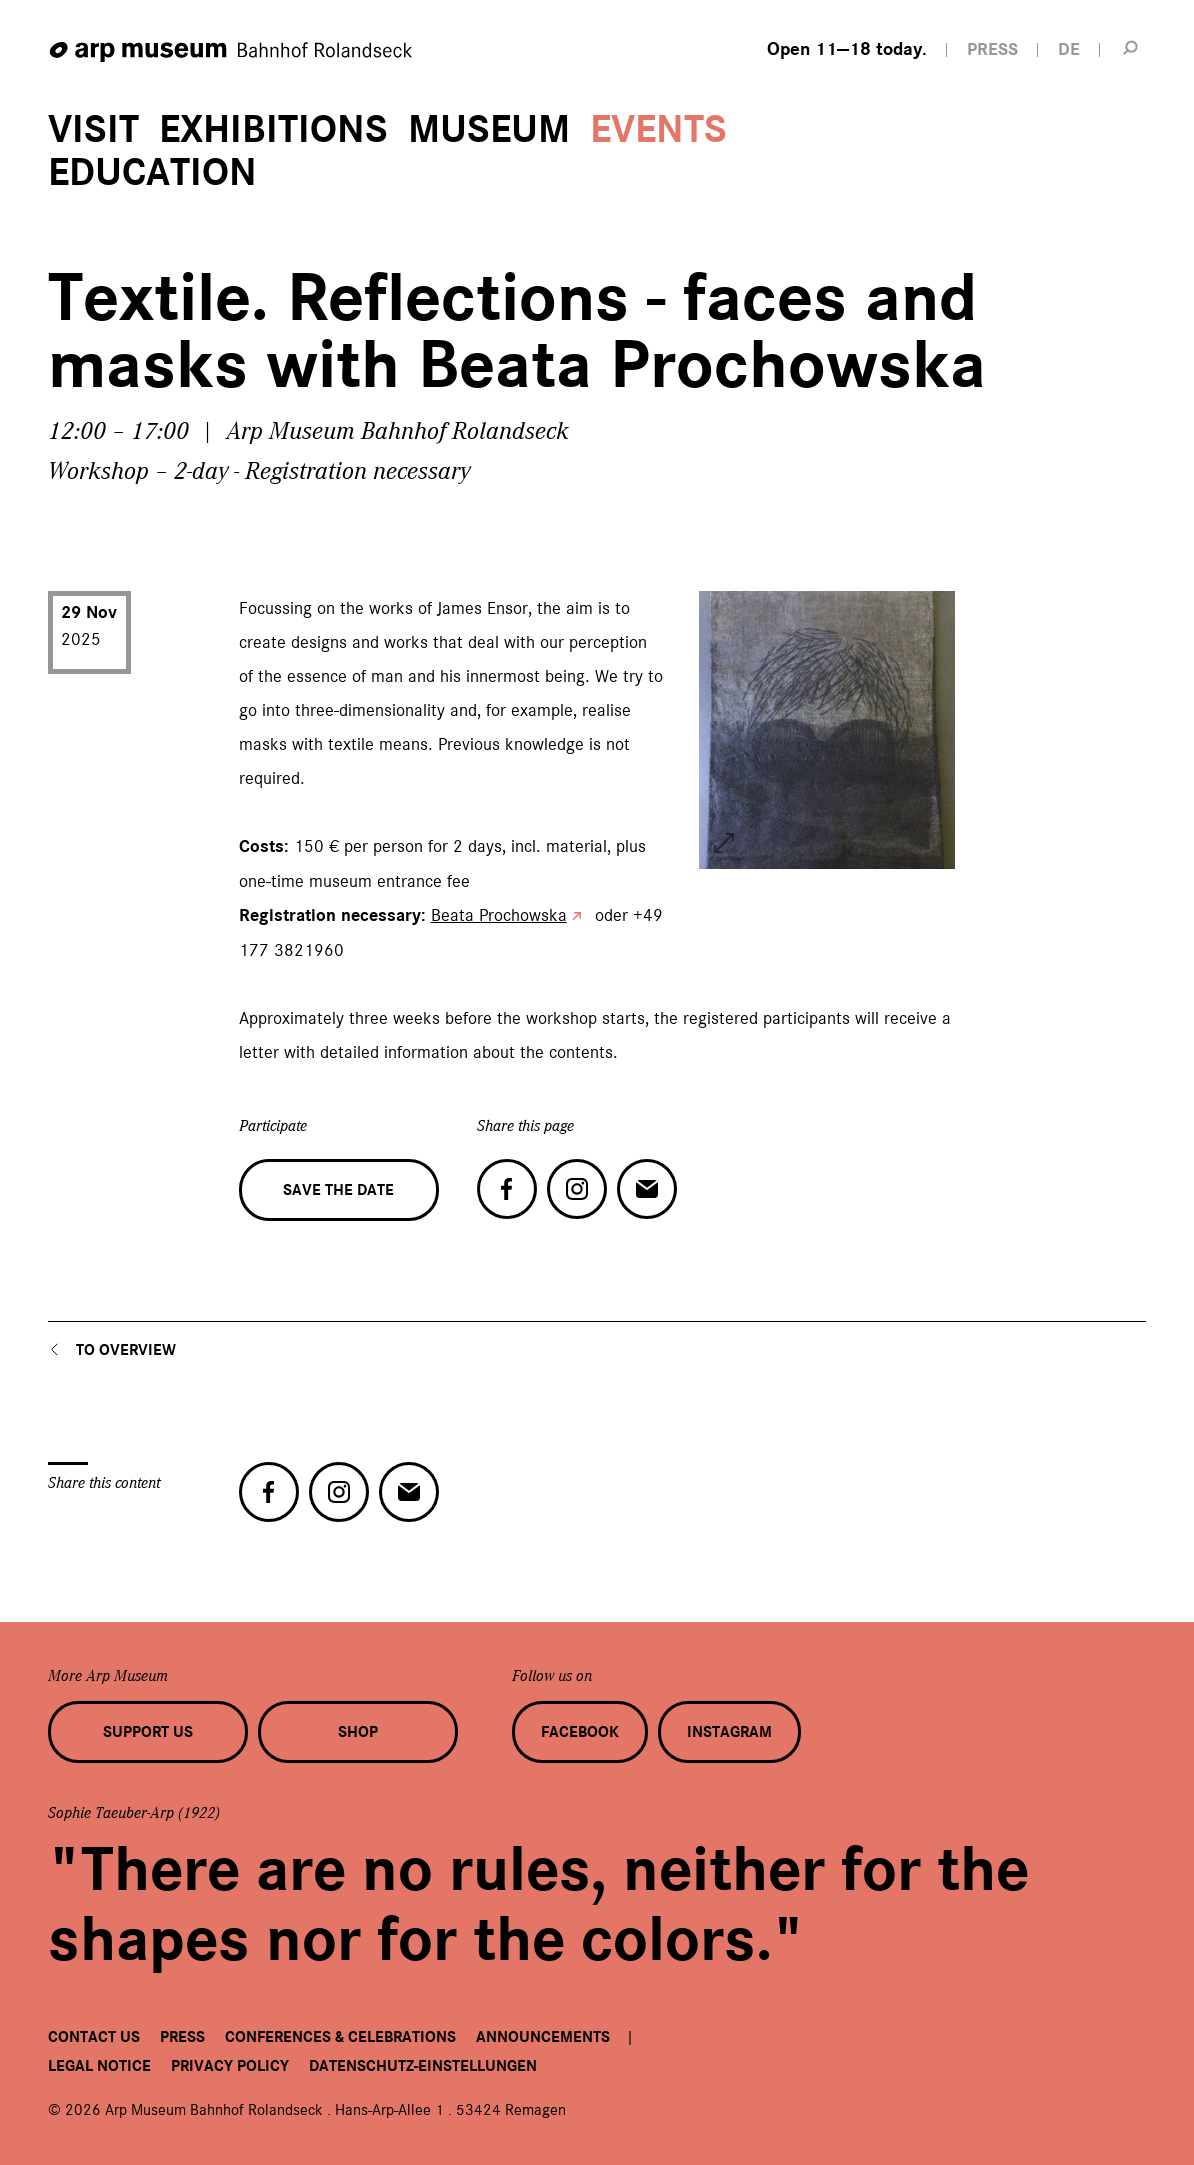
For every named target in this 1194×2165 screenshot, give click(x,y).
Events (658, 129)
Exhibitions (273, 129)
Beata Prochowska (499, 915)
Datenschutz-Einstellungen (423, 2066)
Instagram (729, 1732)
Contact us (94, 2037)
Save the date (338, 1190)
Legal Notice (99, 2066)
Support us (148, 1732)
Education (152, 172)
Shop (358, 1732)
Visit (93, 129)
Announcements (543, 2037)
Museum (489, 129)
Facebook (580, 1732)
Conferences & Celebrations (340, 2037)
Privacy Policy (230, 2066)
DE (1069, 49)
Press (182, 2037)
